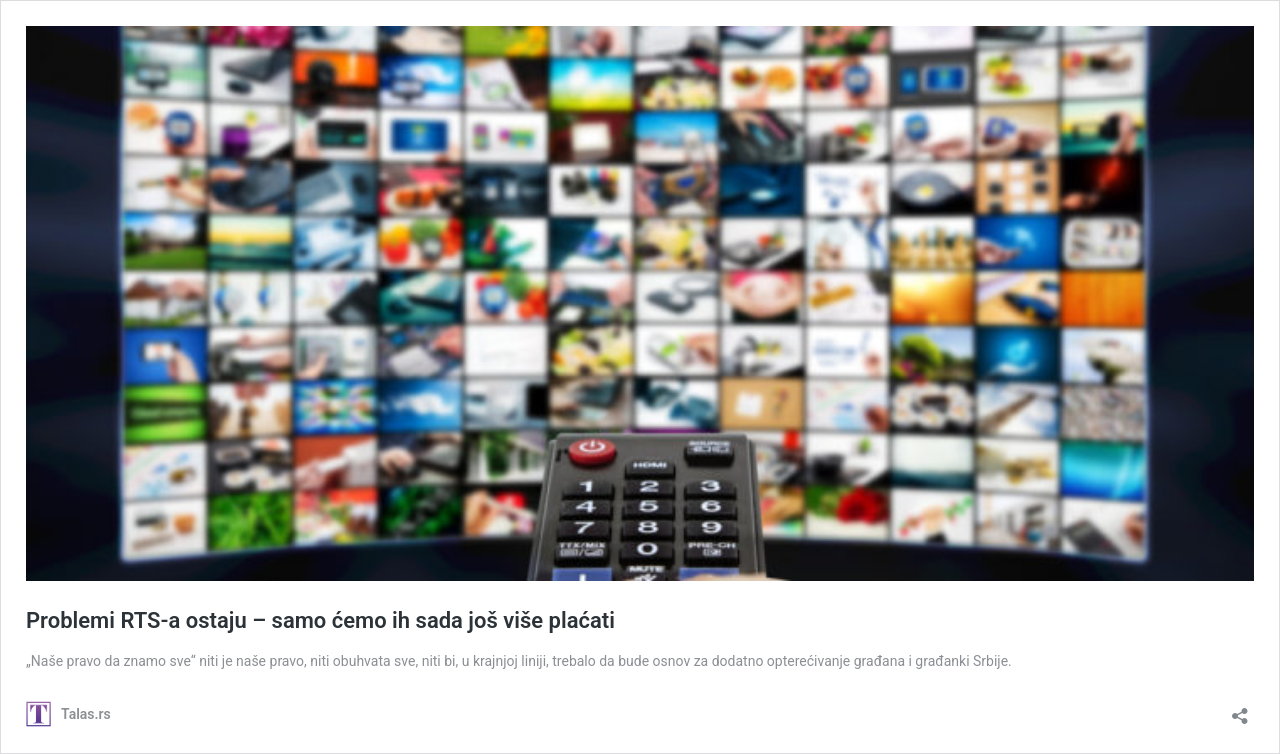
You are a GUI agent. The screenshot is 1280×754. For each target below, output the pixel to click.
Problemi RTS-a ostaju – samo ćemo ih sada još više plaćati (320, 620)
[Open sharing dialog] (1240, 709)
